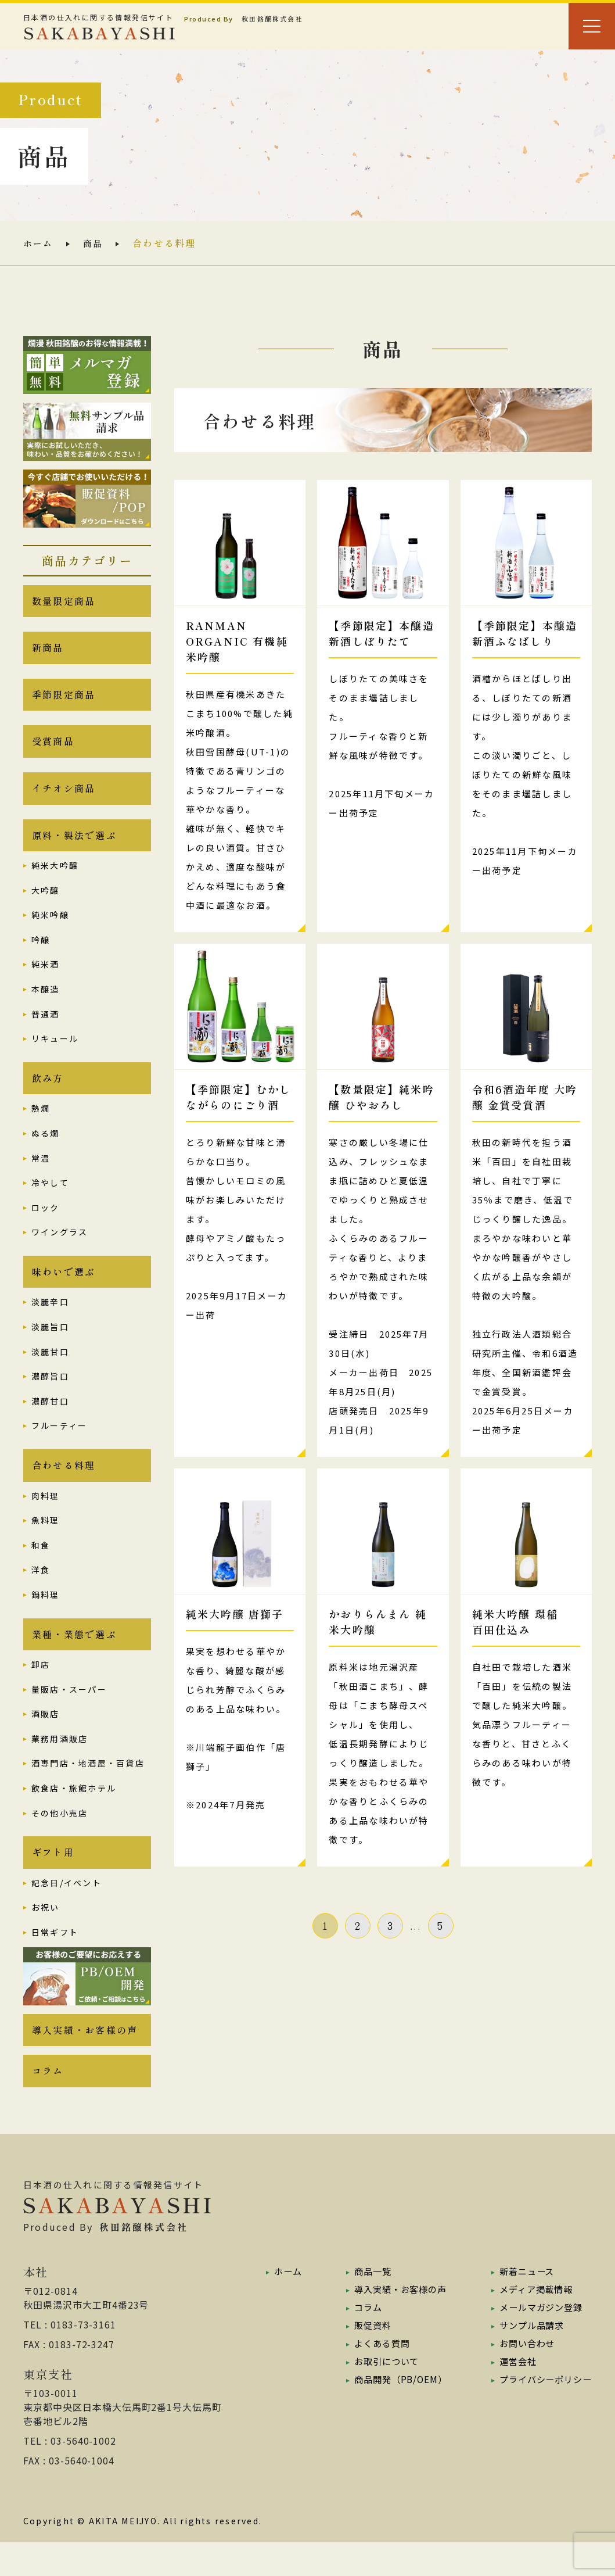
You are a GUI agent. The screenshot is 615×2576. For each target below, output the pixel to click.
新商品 (48, 652)
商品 (95, 243)
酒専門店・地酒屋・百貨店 (88, 1789)
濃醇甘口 (50, 1421)
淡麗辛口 (50, 1322)
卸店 (40, 1690)
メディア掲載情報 (532, 2323)
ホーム (39, 243)
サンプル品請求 (527, 2359)
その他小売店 (59, 1838)
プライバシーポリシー (542, 2413)
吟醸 (40, 955)
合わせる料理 (63, 1488)
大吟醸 (45, 905)
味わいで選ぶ (63, 1291)
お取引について (381, 2395)
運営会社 (513, 2395)
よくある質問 (377, 2377)
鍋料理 (45, 1618)
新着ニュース (522, 2305)
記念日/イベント (66, 1911)
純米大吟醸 (54, 881)
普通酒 (45, 1029)
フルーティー (59, 1446)
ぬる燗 (45, 1151)
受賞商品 (53, 751)
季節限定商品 (63, 701)
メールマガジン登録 (537, 2341)
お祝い (45, 1935)
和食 (40, 1568)
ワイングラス (59, 1250)
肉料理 (45, 1519)
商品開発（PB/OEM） (396, 2413)
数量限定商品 (63, 603)
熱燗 (40, 1127)
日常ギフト (54, 1960)
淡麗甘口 (50, 1372)
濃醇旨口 (50, 1397)
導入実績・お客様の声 (85, 2060)
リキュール (54, 1054)
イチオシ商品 (63, 800)
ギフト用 (53, 1880)
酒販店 (45, 1740)
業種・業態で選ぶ (74, 1659)
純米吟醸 (50, 930)
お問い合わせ (522, 2377)
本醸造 (45, 1005)
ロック (45, 1225)
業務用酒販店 (59, 1764)
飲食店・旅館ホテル (73, 1814)
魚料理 (45, 1543)
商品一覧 (367, 2305)
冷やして (50, 1200)
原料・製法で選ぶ (74, 850)
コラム (48, 2104)
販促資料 (367, 2359)
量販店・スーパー (69, 1715)
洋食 (40, 1593)
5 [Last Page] (440, 1925)
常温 (40, 1176)
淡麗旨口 (50, 1347)
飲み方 (48, 1095)
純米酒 (45, 980)
